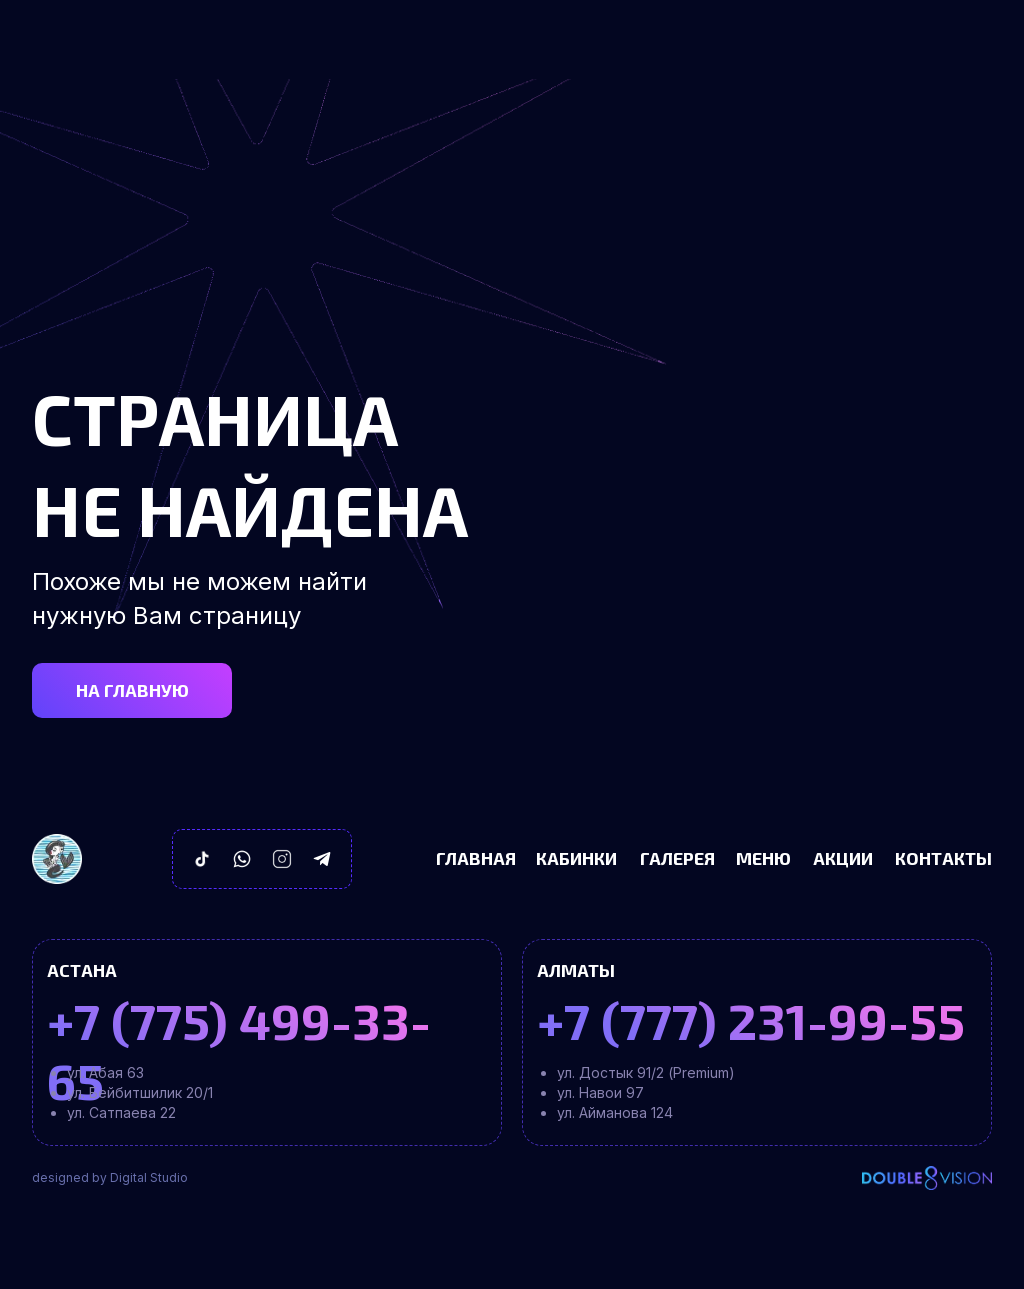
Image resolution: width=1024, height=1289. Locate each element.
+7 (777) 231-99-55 (751, 1020)
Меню (763, 858)
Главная (476, 858)
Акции (843, 858)
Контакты (943, 858)
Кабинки (576, 858)
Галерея (677, 858)
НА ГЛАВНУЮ (132, 690)
